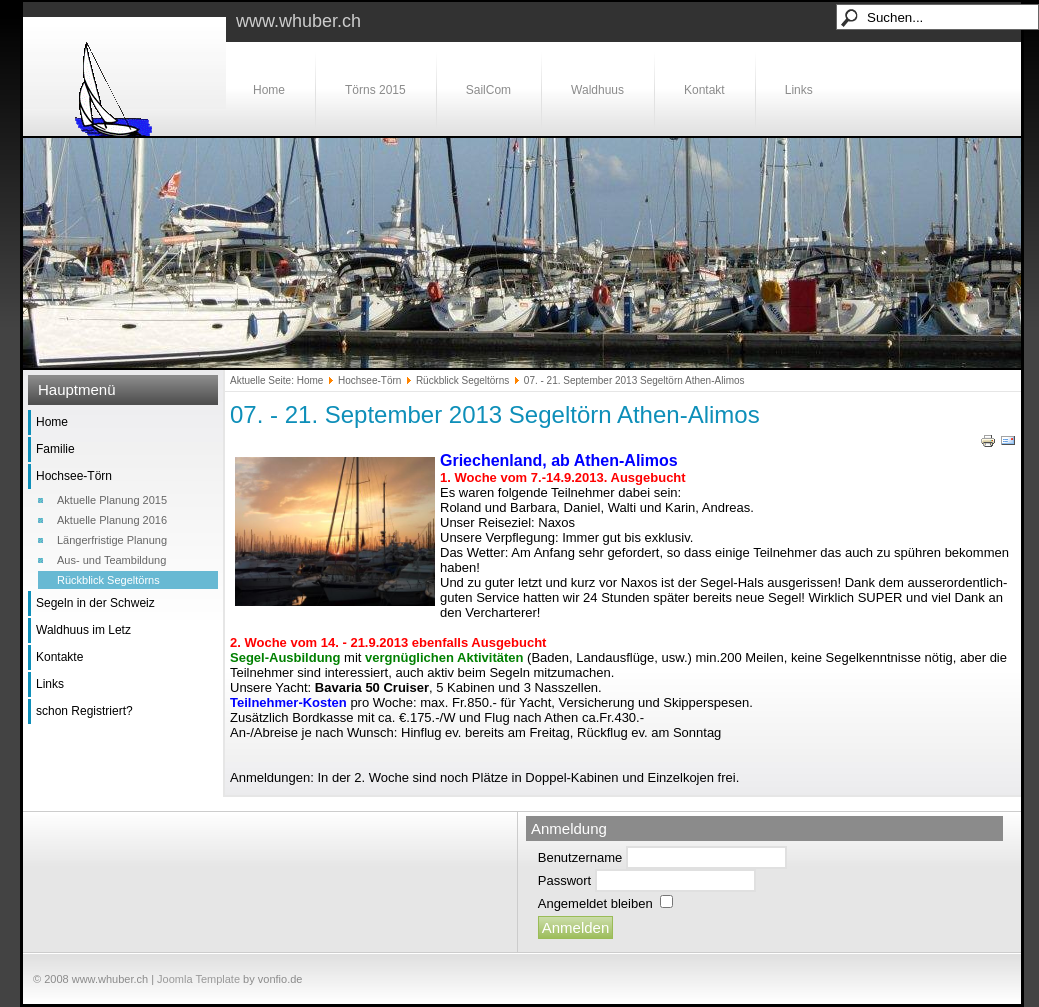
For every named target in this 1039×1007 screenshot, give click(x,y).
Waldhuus (597, 90)
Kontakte (59, 657)
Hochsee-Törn (74, 476)
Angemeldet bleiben (595, 903)
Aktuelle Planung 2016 (112, 520)
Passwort (564, 880)
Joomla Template (198, 979)
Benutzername (580, 857)
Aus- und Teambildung (111, 560)
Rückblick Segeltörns (108, 580)
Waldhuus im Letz (83, 630)
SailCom (488, 90)
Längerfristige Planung (112, 540)
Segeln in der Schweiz (95, 603)
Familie (55, 449)
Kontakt (704, 90)
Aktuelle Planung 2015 (112, 500)
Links (799, 90)
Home (269, 90)
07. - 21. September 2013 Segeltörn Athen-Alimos (495, 414)
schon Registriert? (84, 711)
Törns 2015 (375, 90)
